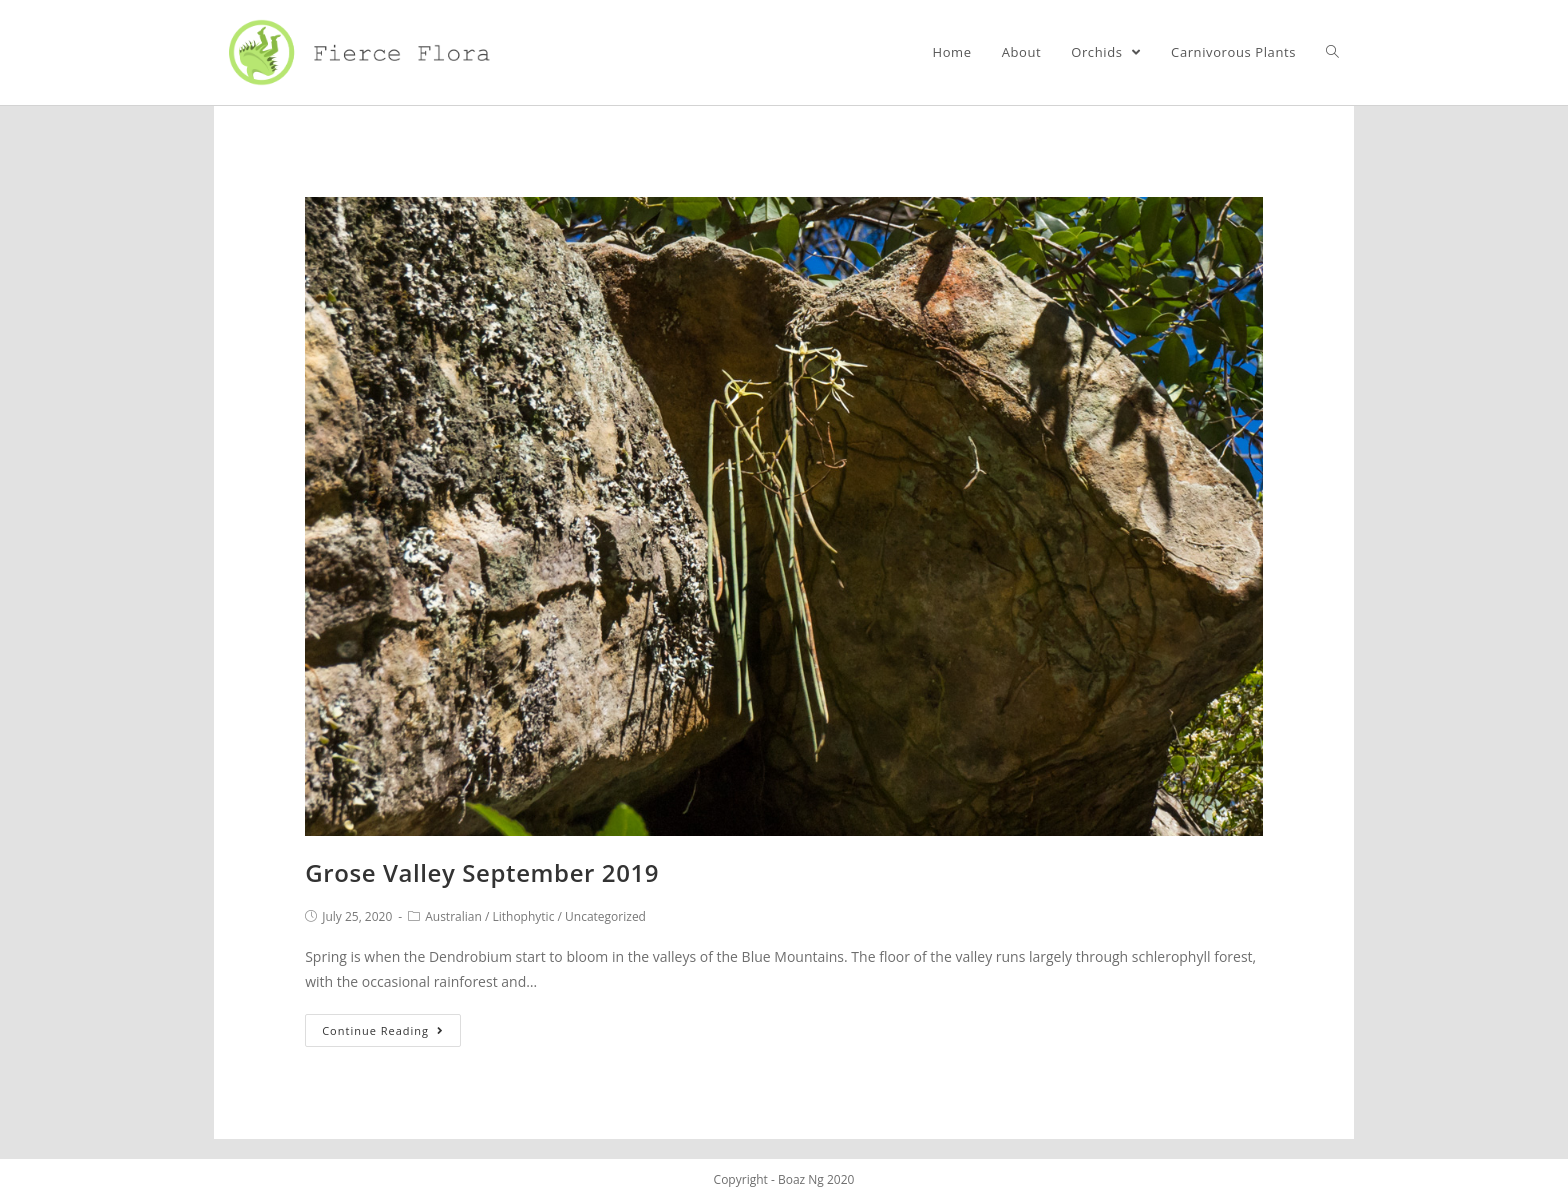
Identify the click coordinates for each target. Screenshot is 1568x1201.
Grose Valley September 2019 (482, 872)
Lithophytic (523, 916)
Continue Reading (383, 1030)
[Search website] (1332, 52)
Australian (453, 916)
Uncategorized (605, 916)
